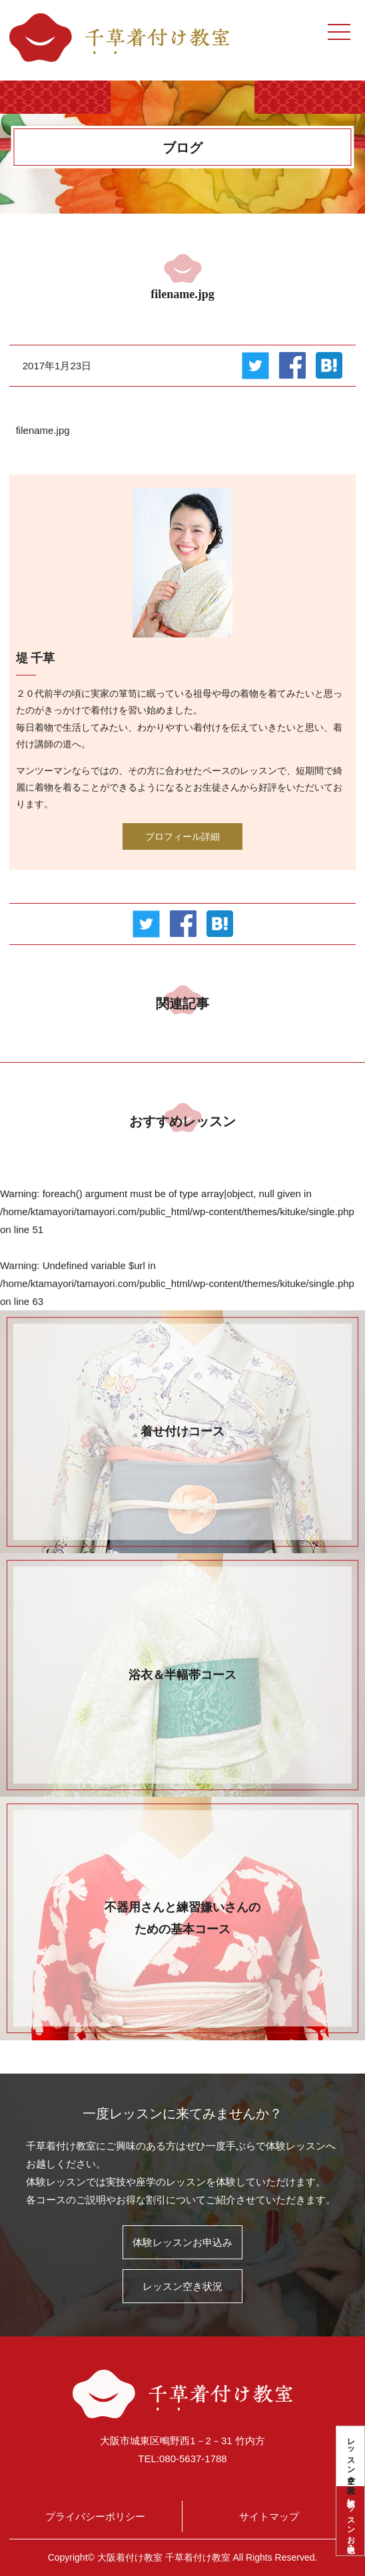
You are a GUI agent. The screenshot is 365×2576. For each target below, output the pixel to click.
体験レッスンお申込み (351, 2521)
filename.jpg (43, 430)
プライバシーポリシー (95, 2516)
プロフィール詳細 (182, 836)
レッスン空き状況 (351, 2456)
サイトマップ (269, 2516)
